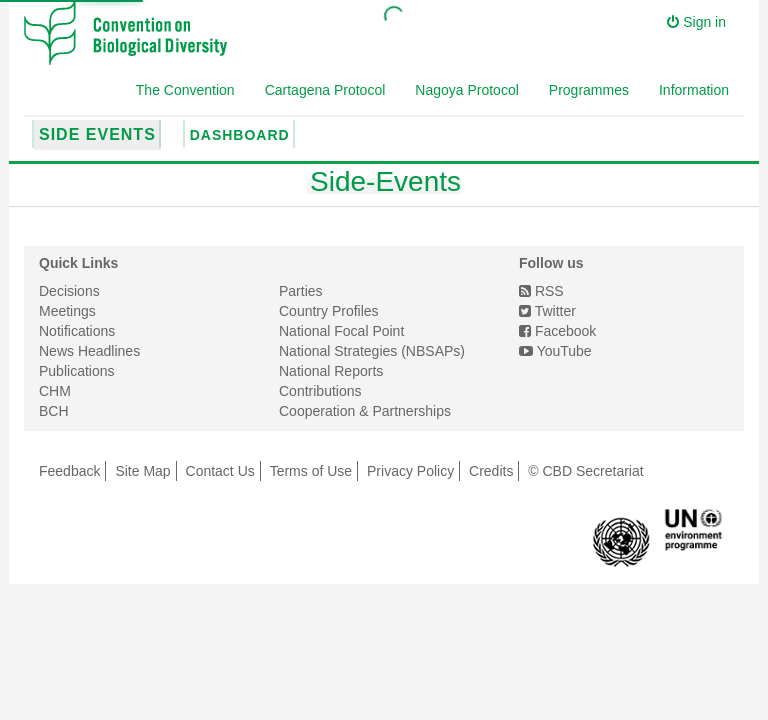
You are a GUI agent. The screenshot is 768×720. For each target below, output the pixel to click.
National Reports (331, 371)
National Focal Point (341, 331)
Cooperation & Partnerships (365, 411)
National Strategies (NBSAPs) (372, 351)
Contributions (320, 391)
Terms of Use (311, 471)
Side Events (97, 134)
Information (694, 90)
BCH (54, 411)
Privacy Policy (410, 471)
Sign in (696, 22)
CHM (55, 391)
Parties (301, 291)
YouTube (555, 351)
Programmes (589, 90)
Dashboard (240, 135)
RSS (541, 291)
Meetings (67, 311)
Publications (77, 371)
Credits (491, 471)
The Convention (185, 90)
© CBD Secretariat (585, 471)
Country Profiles (329, 311)
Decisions (69, 291)
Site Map (142, 471)
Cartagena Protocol (325, 90)
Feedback (69, 471)
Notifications (77, 331)
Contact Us (220, 471)
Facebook (557, 331)
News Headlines (89, 351)
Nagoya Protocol (467, 90)
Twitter (547, 311)
